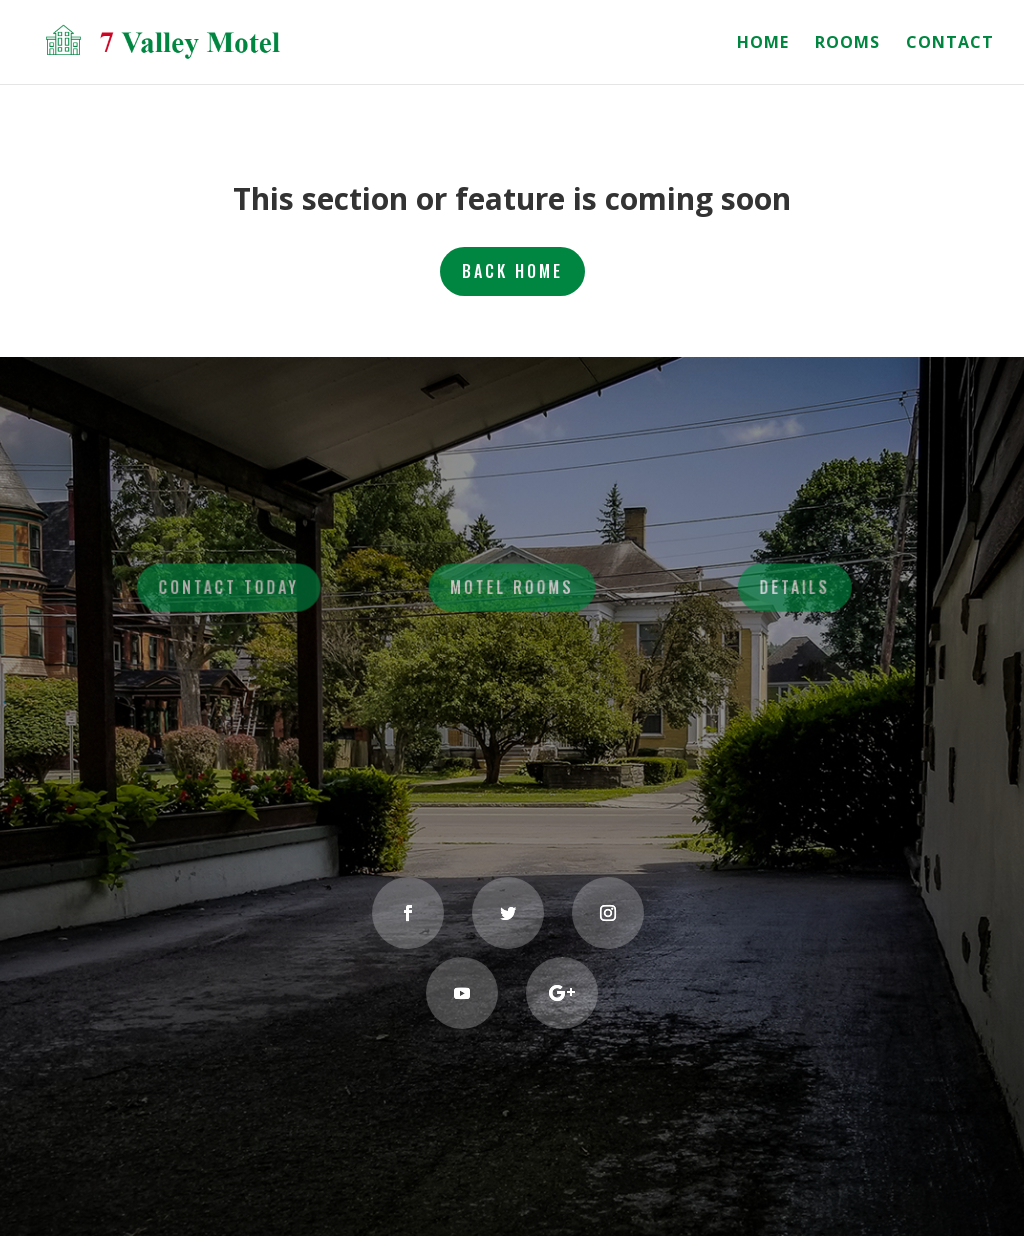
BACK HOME (512, 271)
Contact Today (235, 587)
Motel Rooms (511, 587)
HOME (763, 44)
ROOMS (847, 44)
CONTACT (950, 44)
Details (789, 587)
